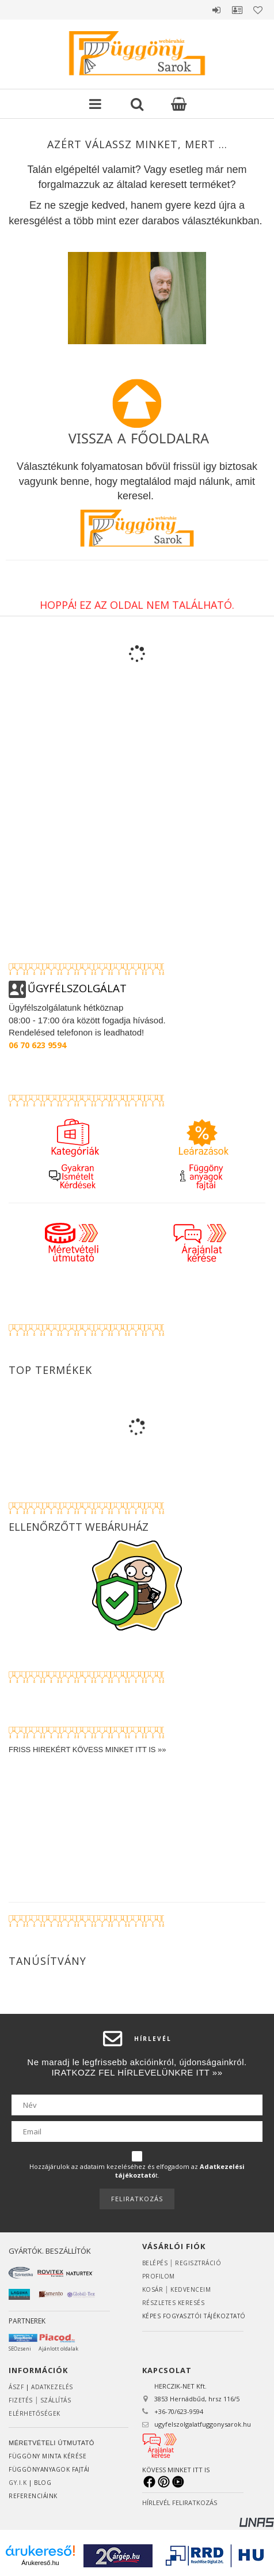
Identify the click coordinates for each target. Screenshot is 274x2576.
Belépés (216, 10)
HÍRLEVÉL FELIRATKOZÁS (179, 2502)
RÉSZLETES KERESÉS (173, 2303)
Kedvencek (258, 10)
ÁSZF (16, 2387)
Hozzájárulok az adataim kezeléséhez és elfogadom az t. (137, 2171)
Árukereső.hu (40, 2562)
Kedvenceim (190, 2289)
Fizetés (21, 2400)
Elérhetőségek (34, 2413)
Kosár (152, 2289)
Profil (237, 10)
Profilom (158, 2276)
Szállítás (55, 2400)
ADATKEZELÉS (52, 2387)
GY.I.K (17, 2483)
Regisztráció (198, 2263)
